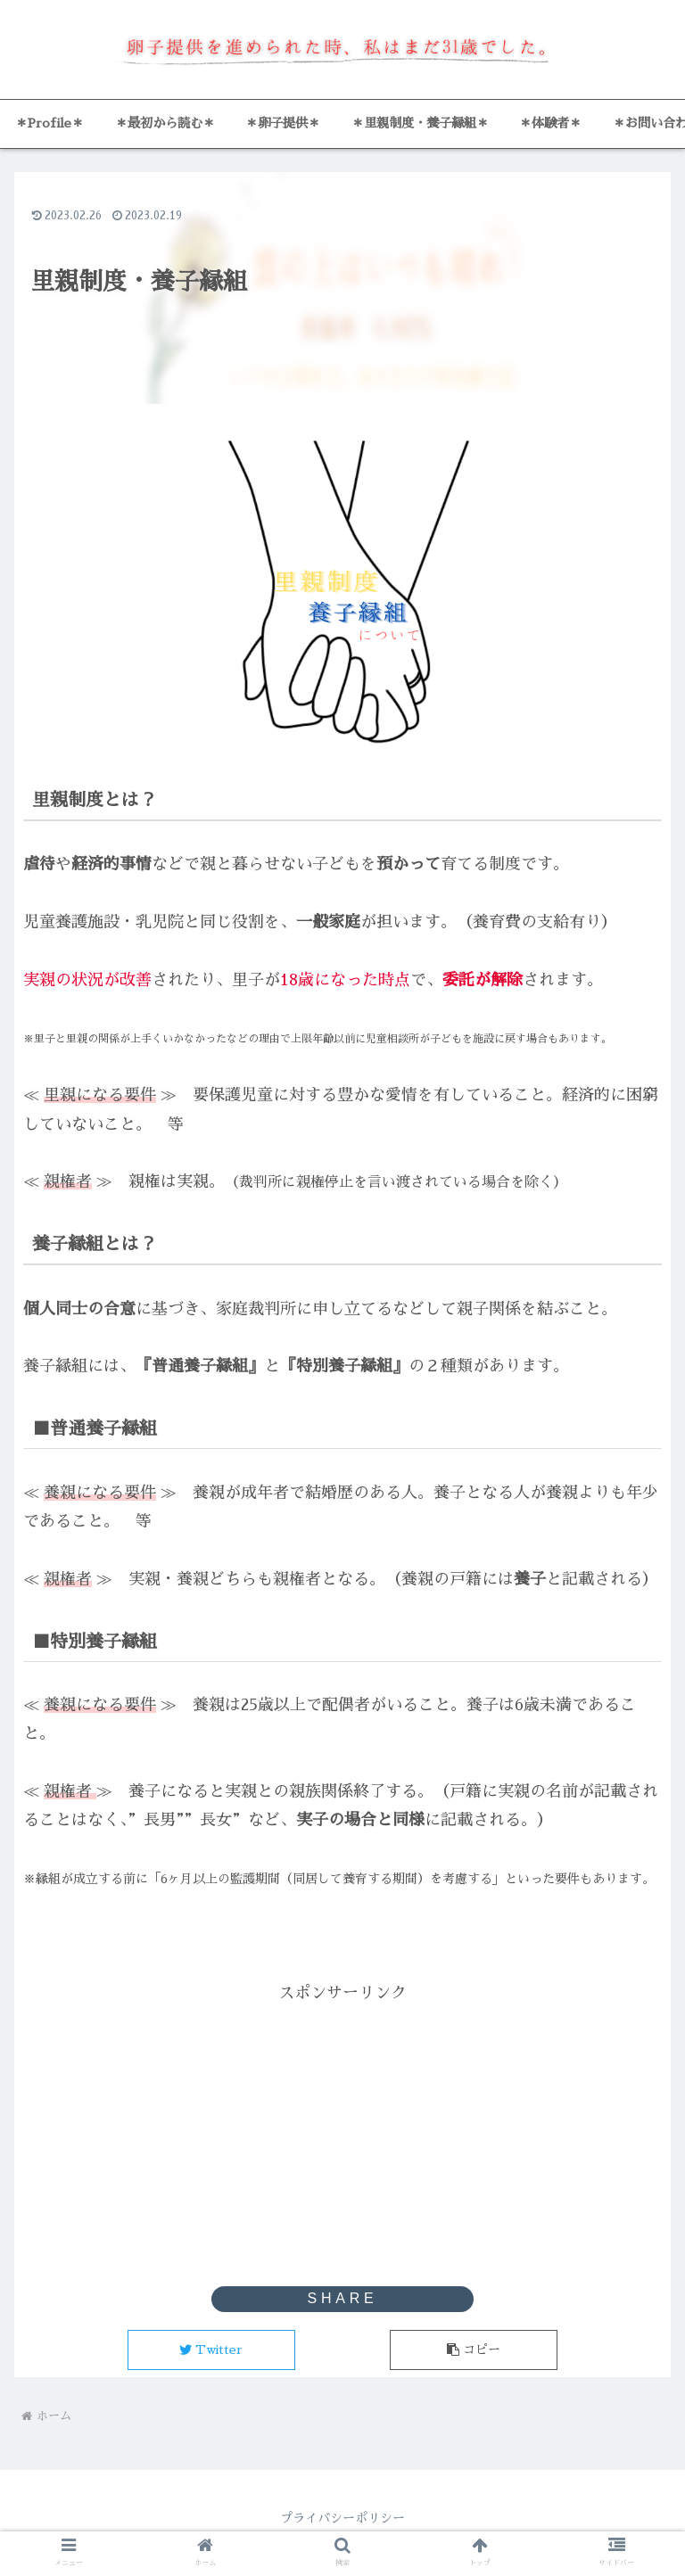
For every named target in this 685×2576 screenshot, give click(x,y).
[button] (473, 2350)
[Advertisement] (342, 2132)
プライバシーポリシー (342, 2518)
